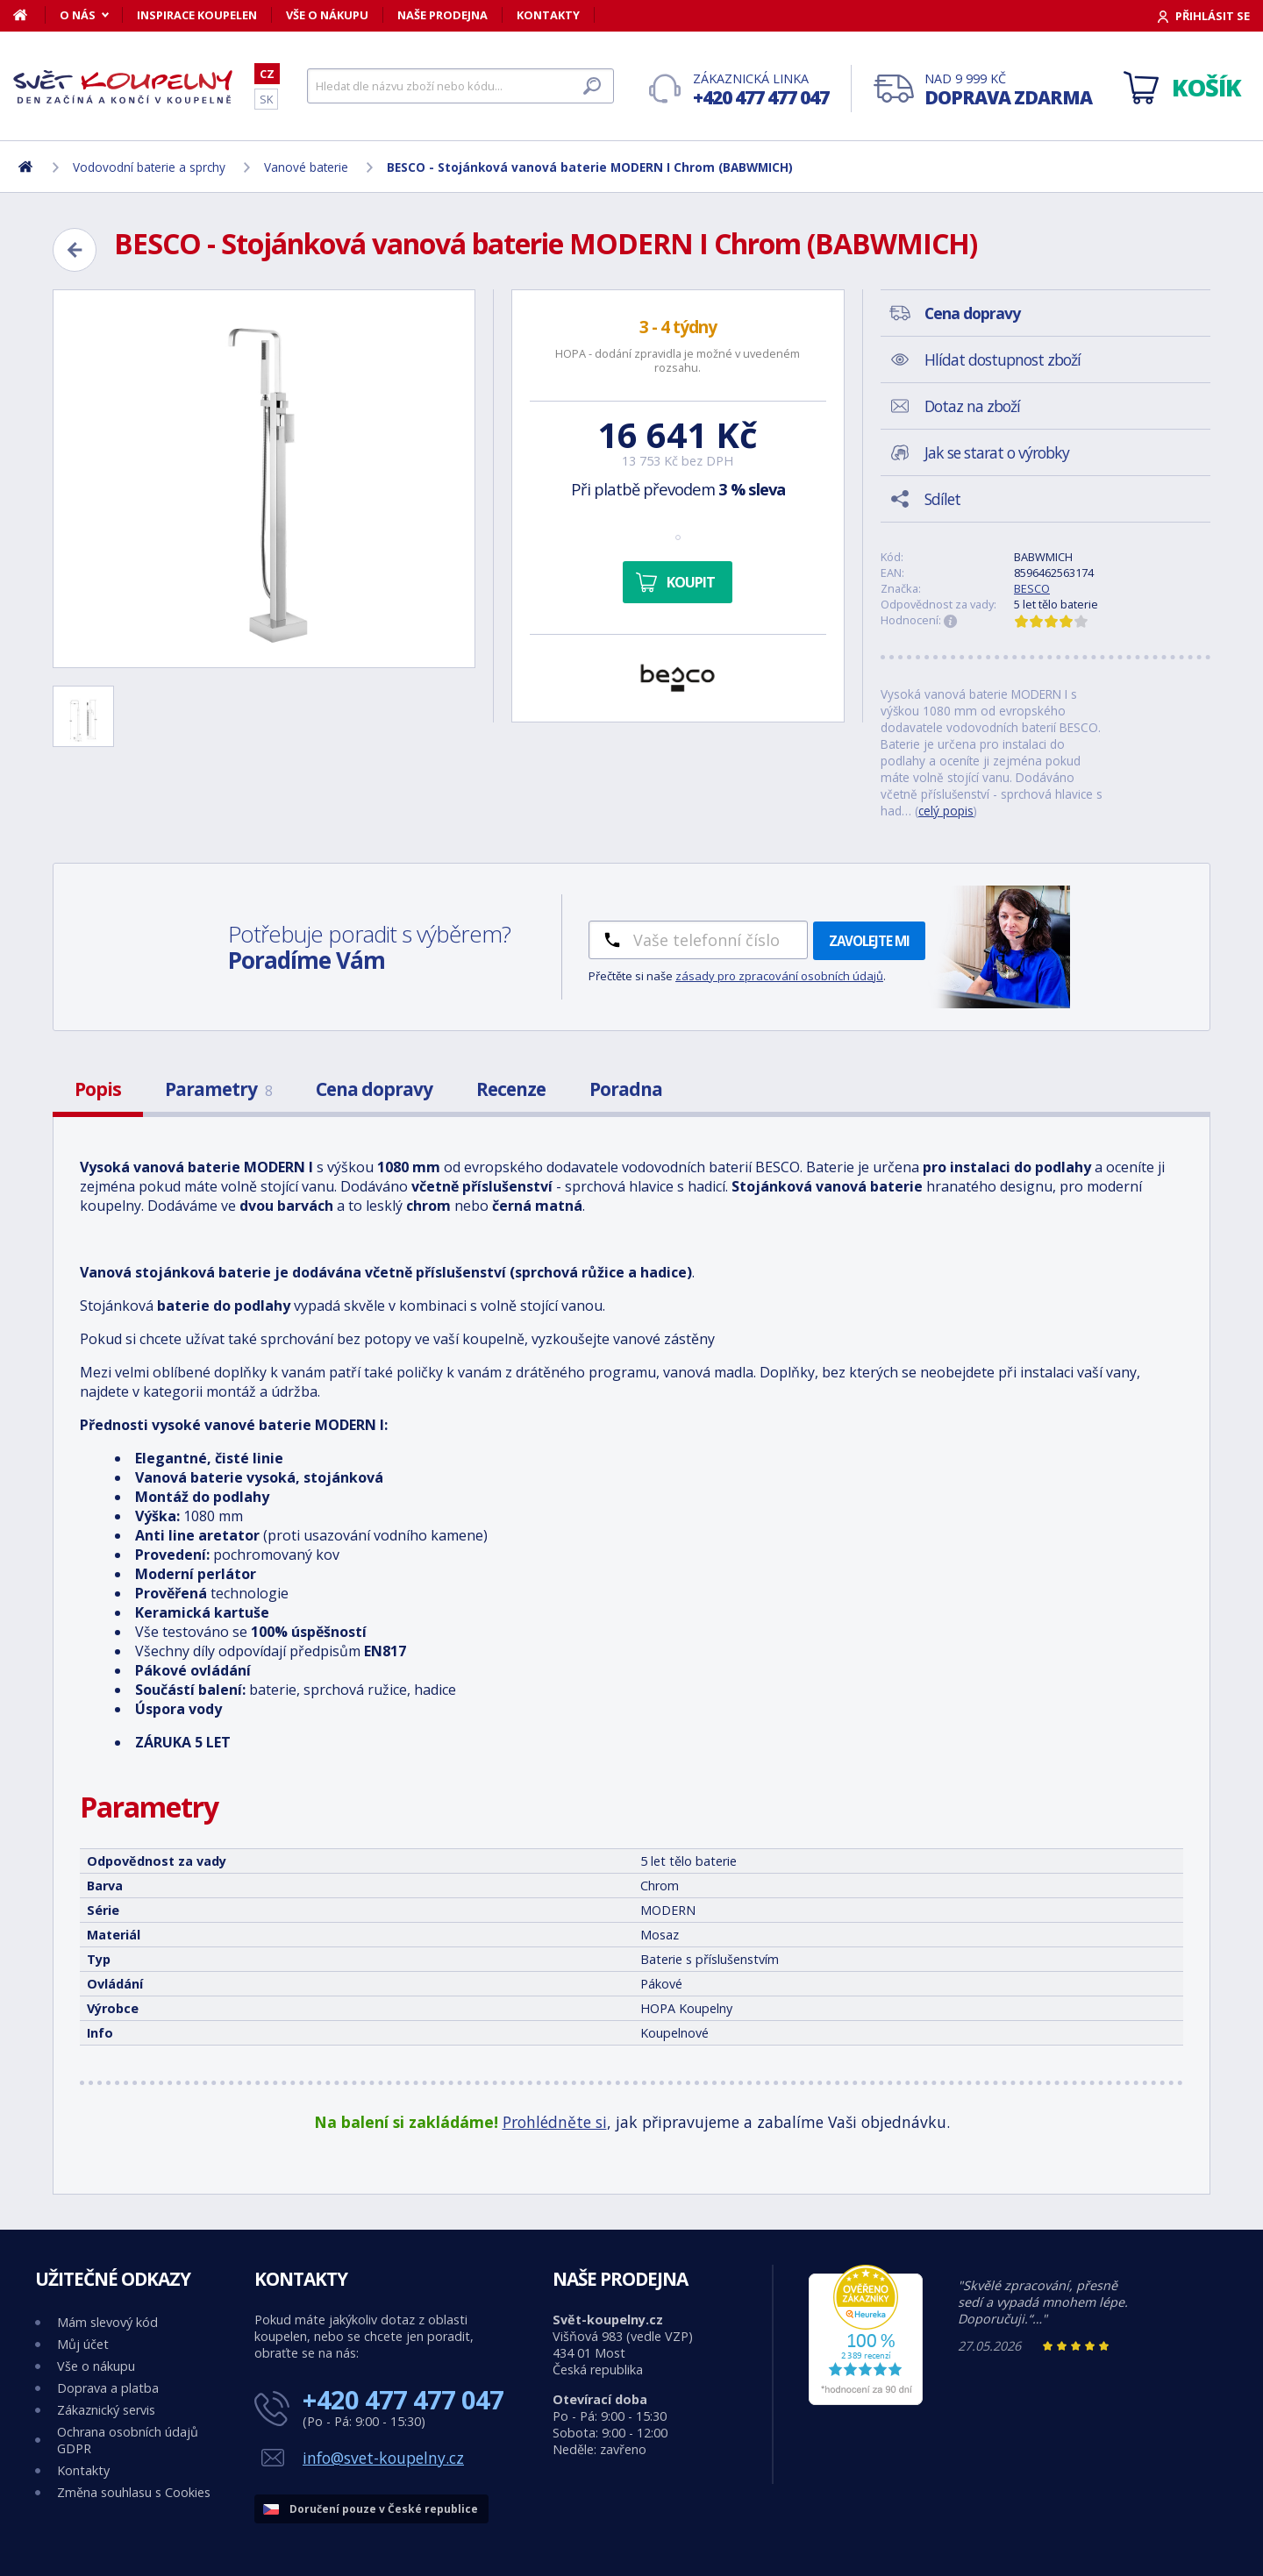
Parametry (218, 1089)
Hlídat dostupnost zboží (1002, 359)
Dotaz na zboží (972, 405)
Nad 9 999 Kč (1008, 90)
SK (266, 99)
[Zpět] (74, 250)
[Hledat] (460, 85)
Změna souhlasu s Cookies (133, 2492)
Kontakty (548, 15)
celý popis (946, 810)
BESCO (1032, 588)
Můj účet (83, 2344)
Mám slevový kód (107, 2322)
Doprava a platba (108, 2388)
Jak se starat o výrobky (996, 452)
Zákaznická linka (761, 90)
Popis (98, 1089)
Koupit (691, 582)
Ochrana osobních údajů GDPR (127, 2440)
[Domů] (29, 15)
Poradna (625, 1089)
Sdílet (942, 498)
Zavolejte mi (869, 941)
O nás (78, 15)
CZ (267, 74)
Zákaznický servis (106, 2410)
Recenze (511, 1089)
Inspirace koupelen (197, 15)
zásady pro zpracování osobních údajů (779, 976)
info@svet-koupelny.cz (383, 2457)
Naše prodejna (442, 15)
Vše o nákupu (327, 15)
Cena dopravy (374, 1089)
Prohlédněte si (555, 2121)
